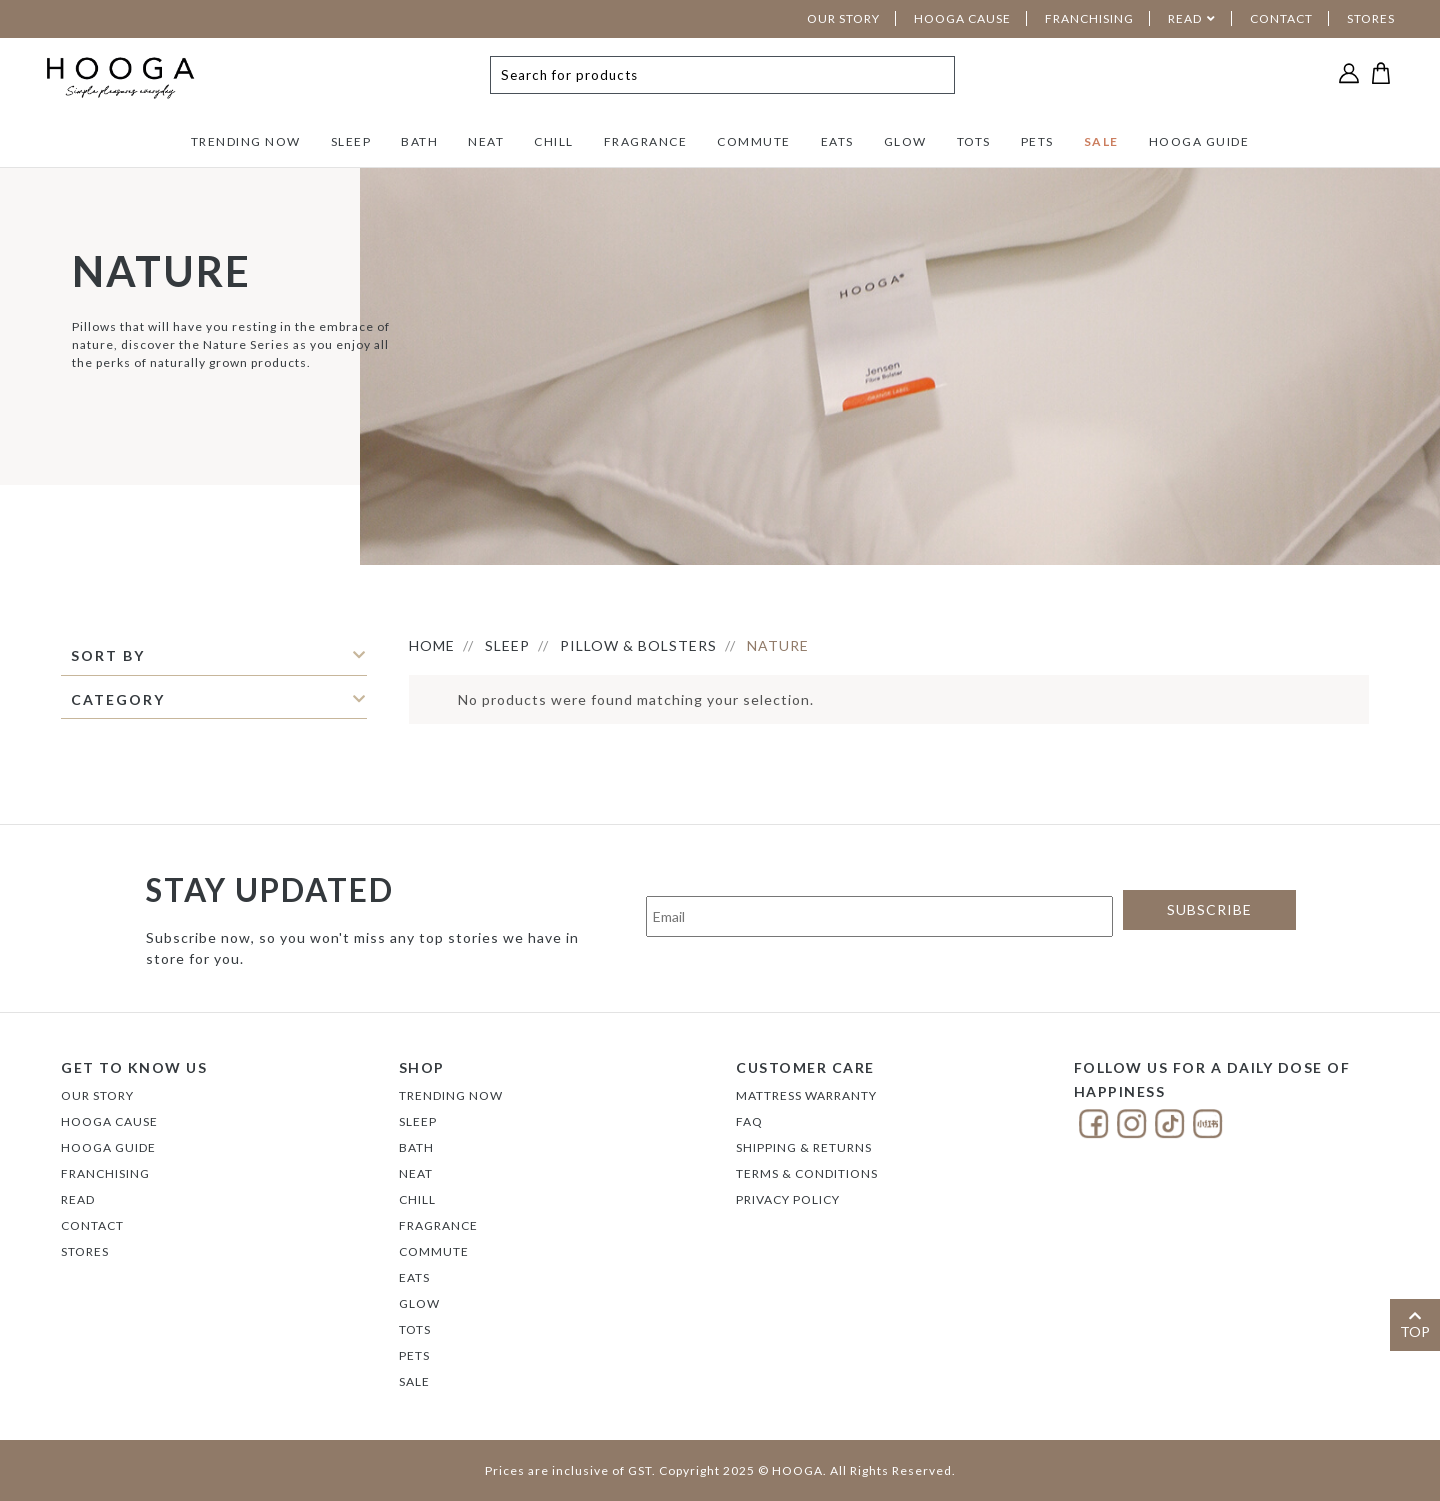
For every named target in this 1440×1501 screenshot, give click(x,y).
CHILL (554, 141)
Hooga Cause (109, 1121)
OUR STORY (843, 18)
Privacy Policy (788, 1199)
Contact (92, 1225)
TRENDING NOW (246, 141)
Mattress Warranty (806, 1095)
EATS (837, 141)
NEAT (486, 141)
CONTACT (1281, 18)
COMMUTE (754, 141)
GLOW (905, 141)
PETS (1037, 141)
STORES (1371, 18)
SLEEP (351, 141)
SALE (1101, 141)
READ (1185, 18)
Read (78, 1199)
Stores (85, 1251)
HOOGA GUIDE (1199, 141)
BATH (419, 141)
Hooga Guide (108, 1147)
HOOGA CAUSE (962, 18)
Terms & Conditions (807, 1173)
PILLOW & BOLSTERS (638, 645)
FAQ (749, 1121)
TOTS (974, 141)
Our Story (97, 1095)
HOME (432, 645)
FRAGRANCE (646, 141)
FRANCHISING (1089, 18)
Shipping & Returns (804, 1147)
